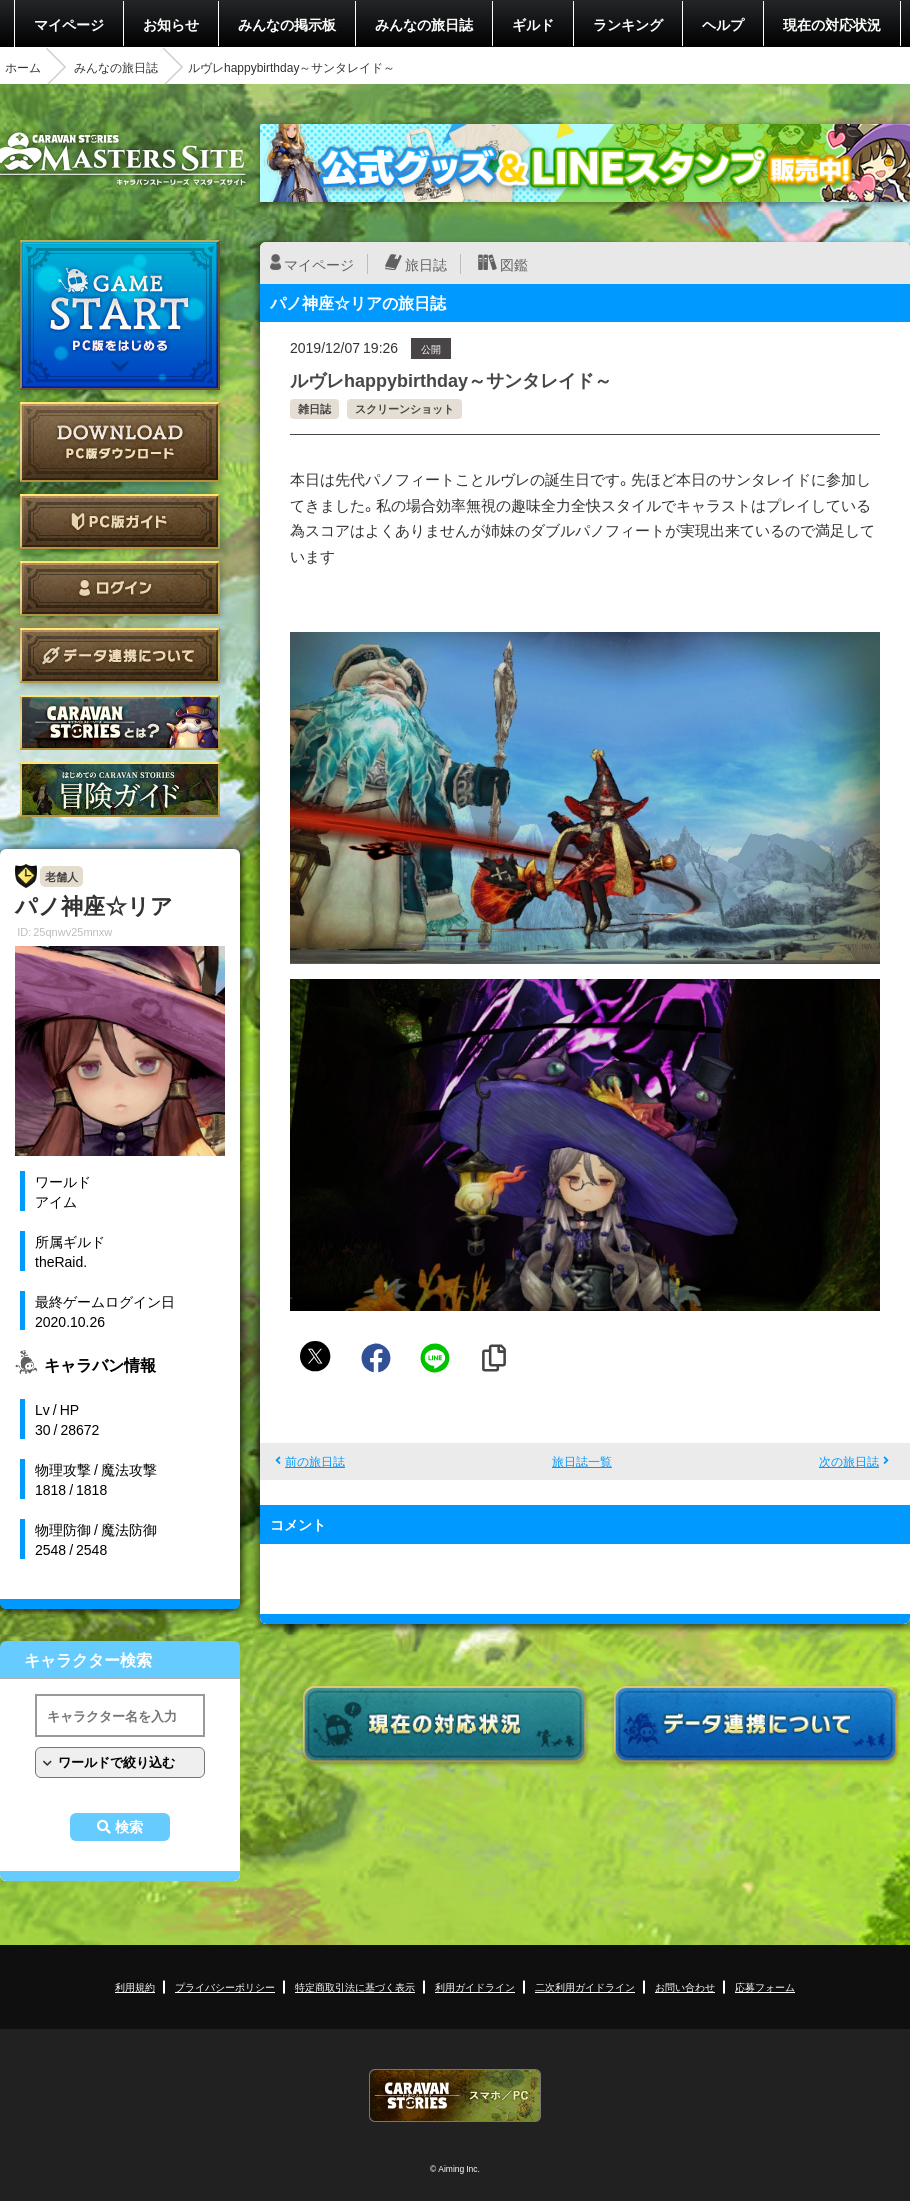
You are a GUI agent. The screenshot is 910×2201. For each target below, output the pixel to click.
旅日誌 (426, 264)
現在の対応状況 (832, 24)
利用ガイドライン (475, 1986)
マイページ (69, 24)
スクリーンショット (404, 408)
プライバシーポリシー (225, 1986)
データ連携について (120, 655)
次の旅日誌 (849, 1461)
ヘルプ (723, 24)
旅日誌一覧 (582, 1461)
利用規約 (135, 1986)
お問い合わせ (685, 1986)
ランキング (628, 24)
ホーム (23, 67)
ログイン (120, 588)
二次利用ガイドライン (585, 1986)
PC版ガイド (120, 521)
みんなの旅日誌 (424, 24)
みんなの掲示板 (287, 24)
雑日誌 (314, 408)
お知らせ (171, 24)
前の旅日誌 (315, 1461)
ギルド (533, 24)
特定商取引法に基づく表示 (355, 1986)
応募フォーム (765, 1986)
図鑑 (514, 264)
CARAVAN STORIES (455, 2095)
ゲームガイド (120, 789)
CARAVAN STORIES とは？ (120, 722)
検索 (129, 1827)
